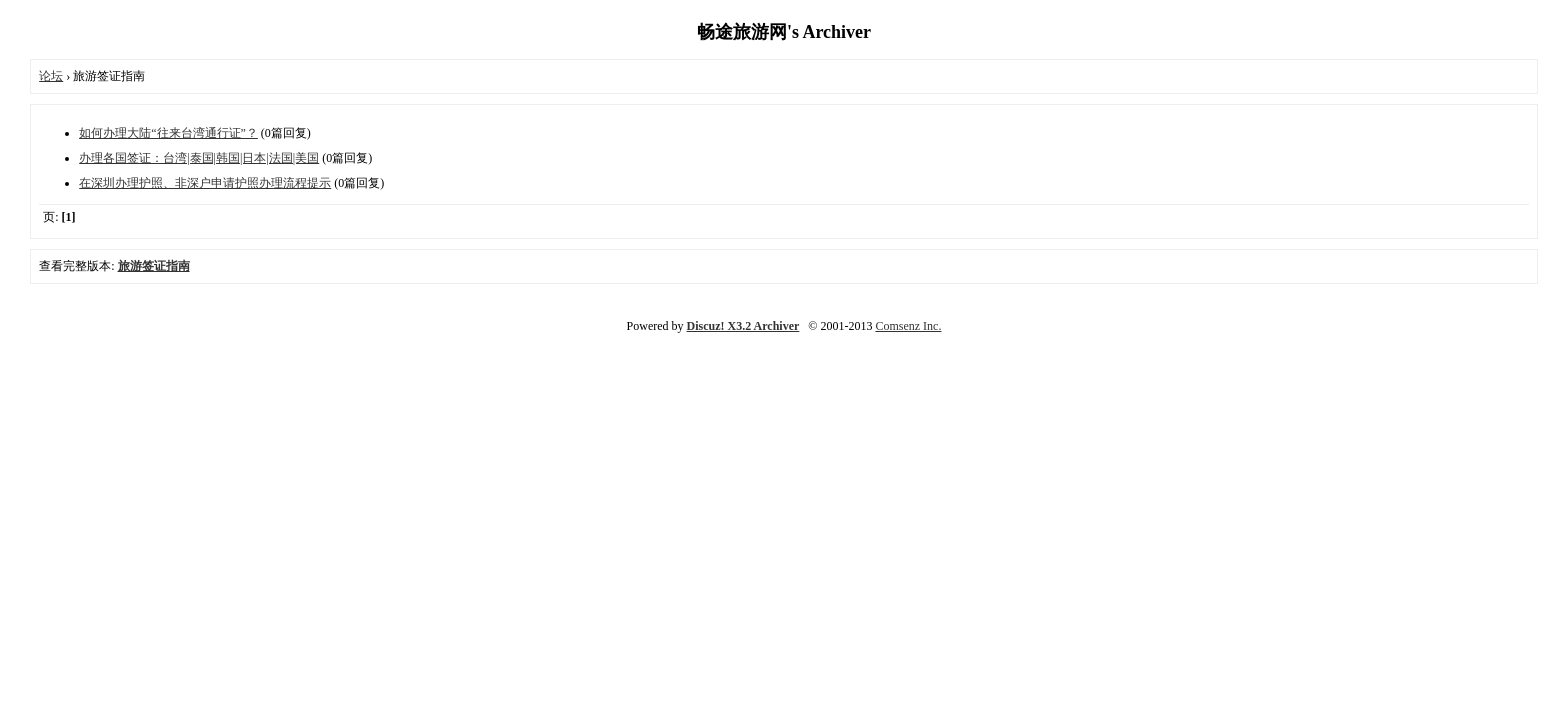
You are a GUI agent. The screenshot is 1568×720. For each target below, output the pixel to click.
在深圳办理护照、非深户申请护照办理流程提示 (205, 183)
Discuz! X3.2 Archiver (743, 326)
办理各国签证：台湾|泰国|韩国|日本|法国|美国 (199, 158)
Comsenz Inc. (908, 326)
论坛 (51, 76)
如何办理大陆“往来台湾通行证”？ (168, 133)
